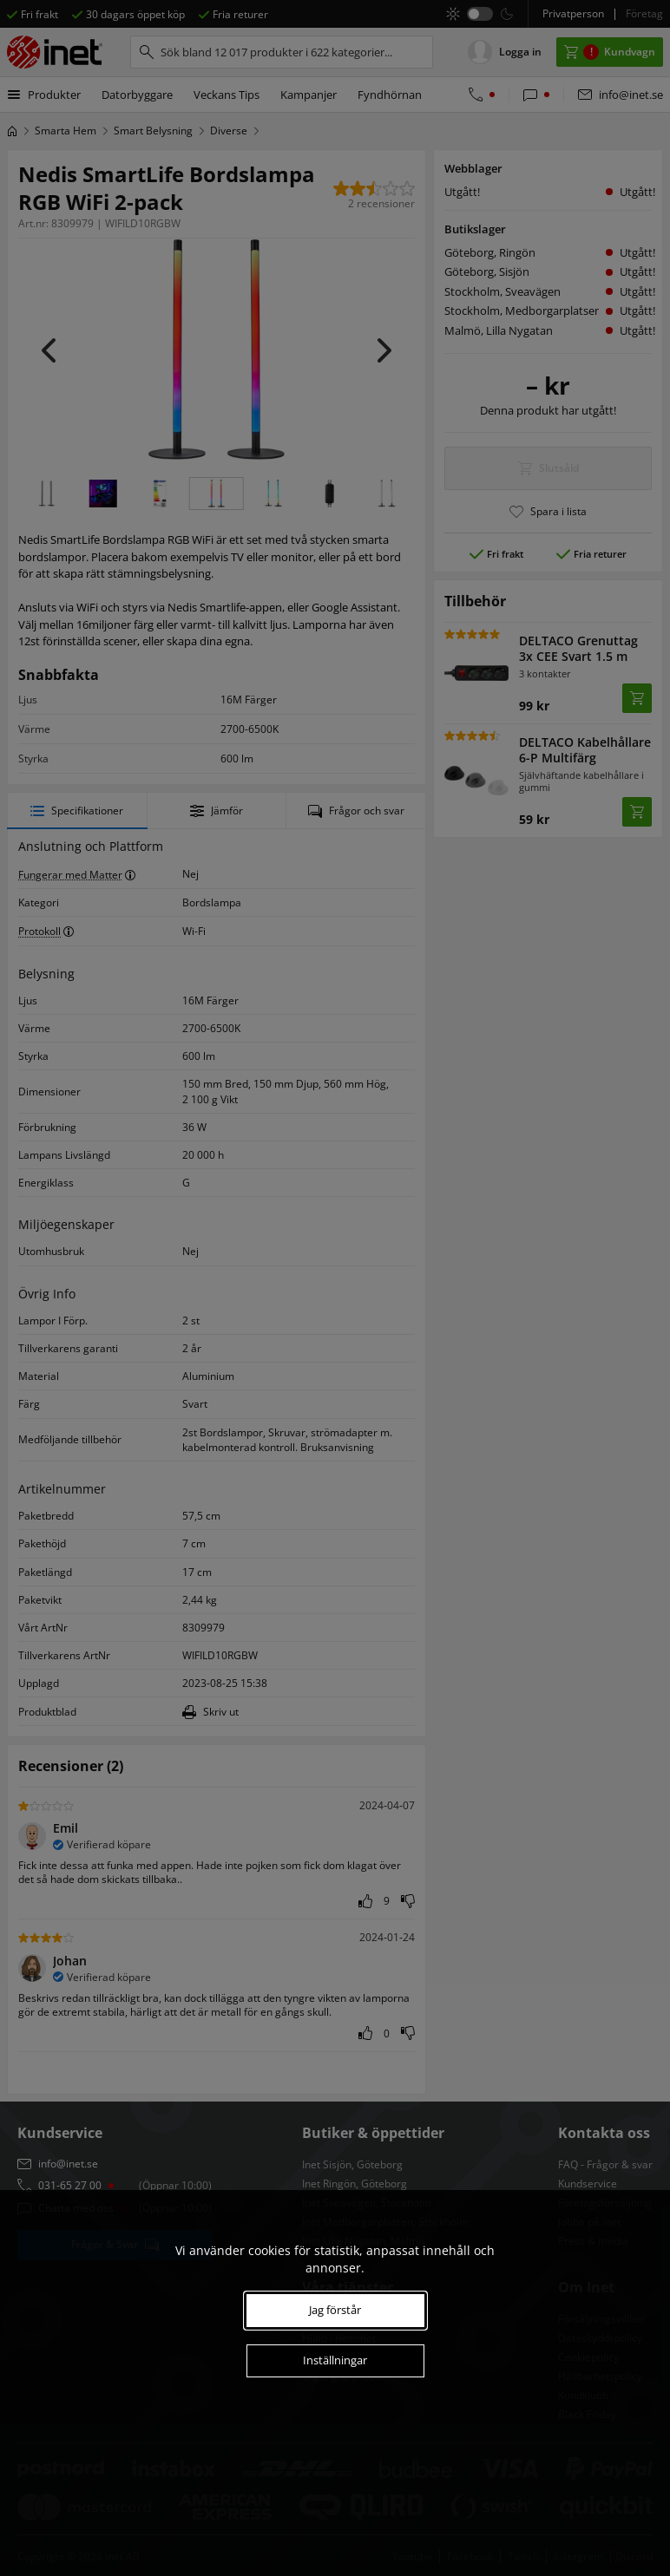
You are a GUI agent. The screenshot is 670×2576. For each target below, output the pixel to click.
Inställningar (335, 2360)
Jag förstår (335, 2310)
